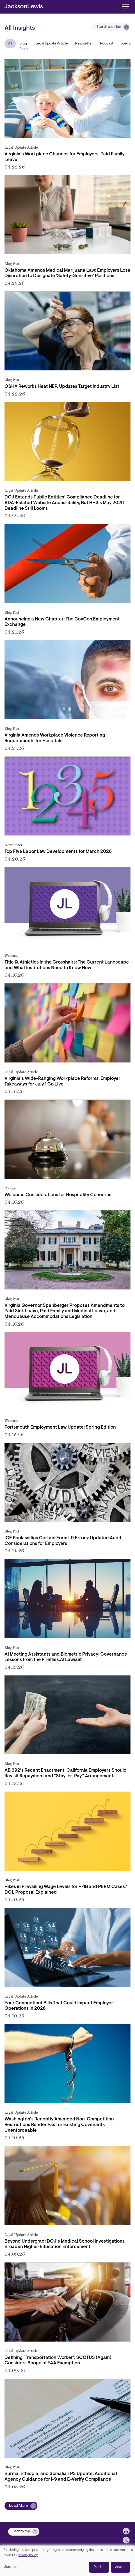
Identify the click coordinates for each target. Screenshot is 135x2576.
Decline (99, 2567)
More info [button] (10, 2567)
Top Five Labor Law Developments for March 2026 (58, 851)
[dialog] (67, 2561)
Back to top (21, 2531)
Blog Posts (23, 46)
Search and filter (108, 27)
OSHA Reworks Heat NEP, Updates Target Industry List (62, 386)
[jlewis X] (126, 2540)
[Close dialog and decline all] (131, 2548)
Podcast (106, 43)
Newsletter (84, 43)
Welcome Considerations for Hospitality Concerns (58, 1195)
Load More (18, 2506)
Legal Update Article (51, 43)
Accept (120, 2567)
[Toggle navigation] (125, 6)
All (10, 43)
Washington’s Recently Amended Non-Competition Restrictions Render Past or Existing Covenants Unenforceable (59, 2125)
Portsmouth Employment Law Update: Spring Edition (60, 1427)
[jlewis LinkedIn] (126, 2531)
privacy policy (28, 2555)
